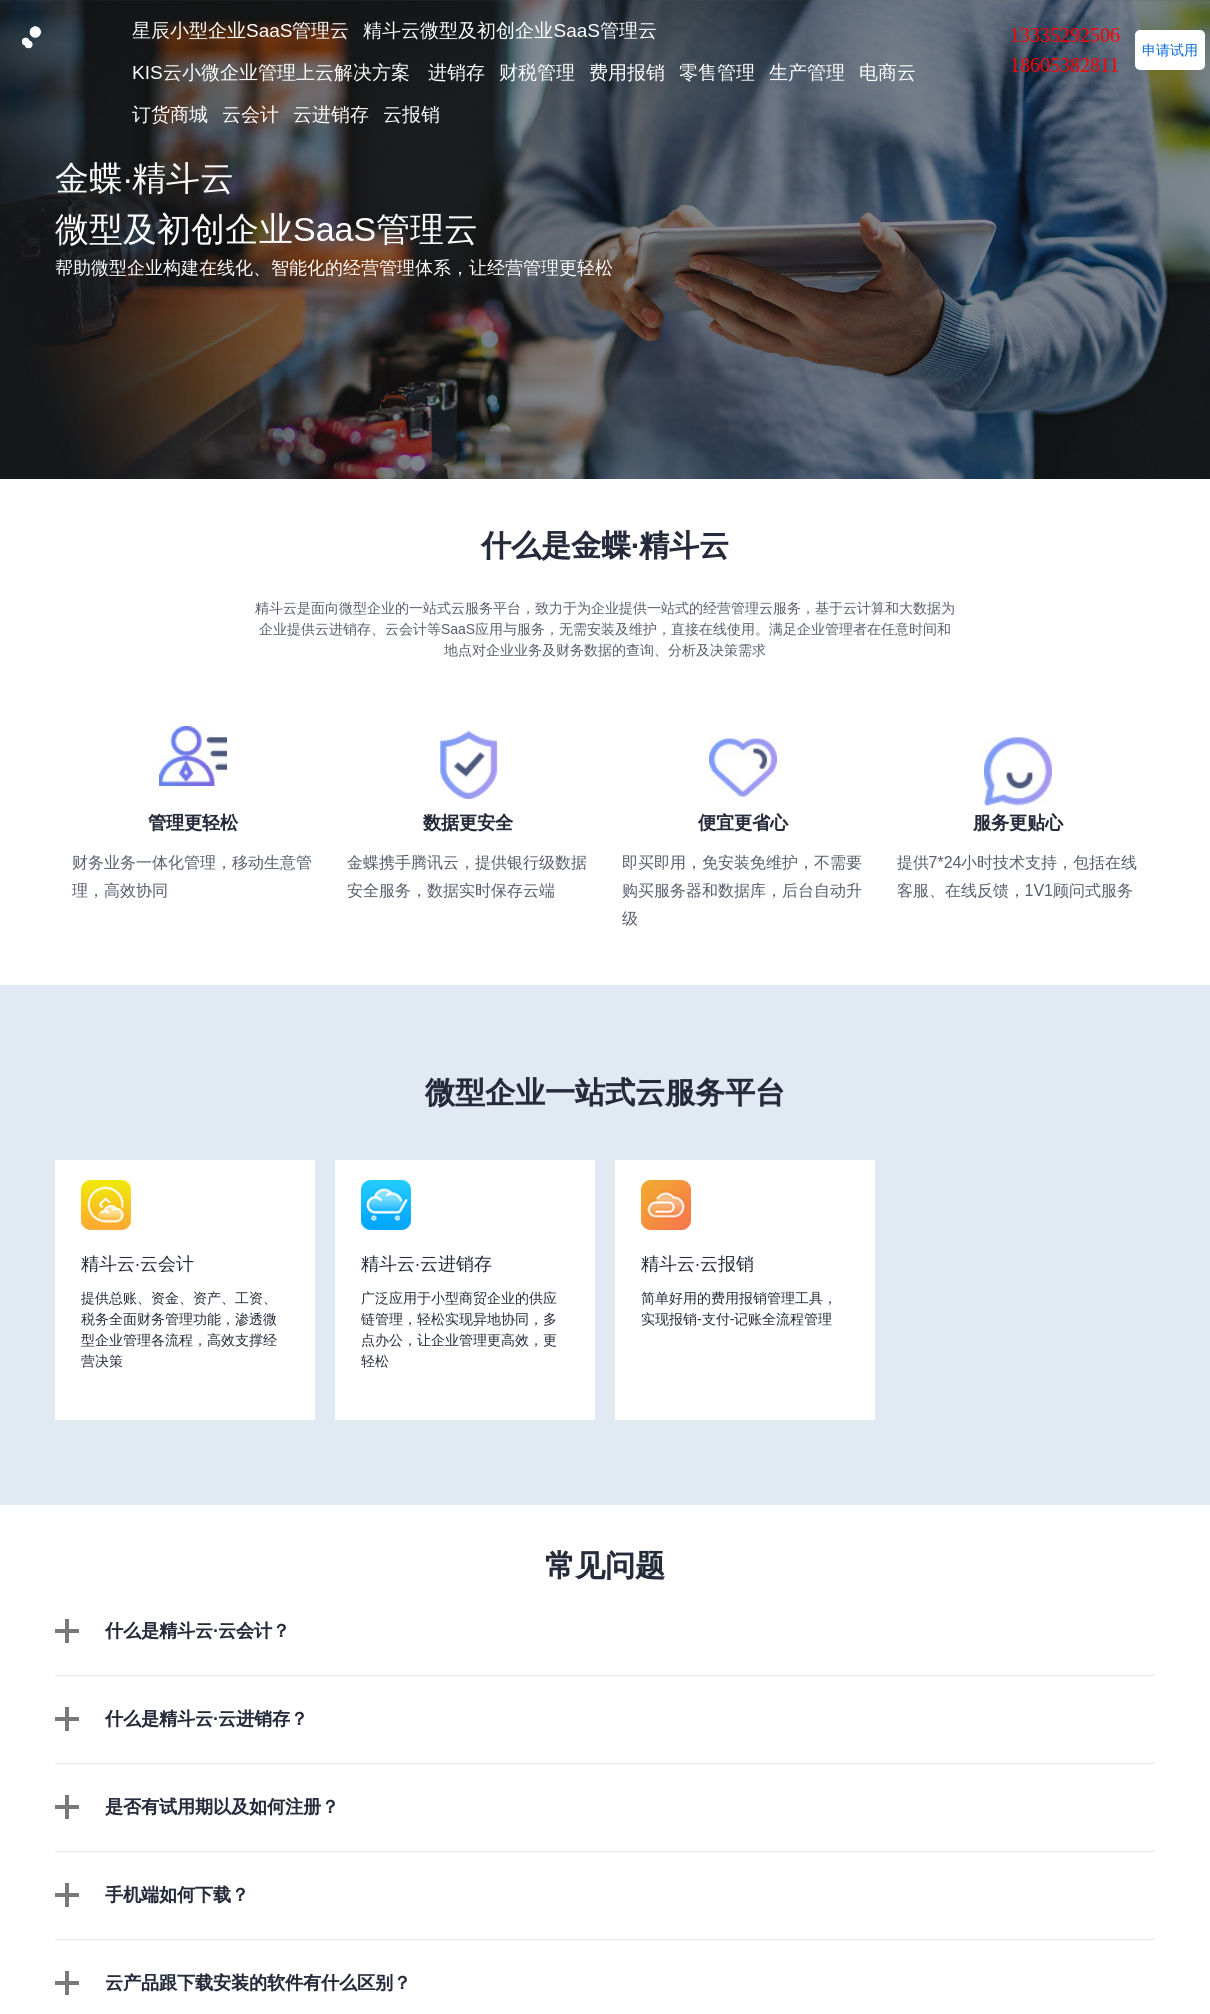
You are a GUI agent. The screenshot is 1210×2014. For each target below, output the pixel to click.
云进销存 (331, 114)
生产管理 (807, 72)
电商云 (887, 72)
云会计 (250, 114)
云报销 (411, 114)
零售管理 (717, 72)
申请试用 (1170, 50)
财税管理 (537, 72)
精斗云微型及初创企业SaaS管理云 (509, 30)
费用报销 (627, 72)
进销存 (456, 72)
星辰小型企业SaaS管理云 (240, 30)
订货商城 (170, 114)
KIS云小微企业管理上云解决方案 (271, 72)
